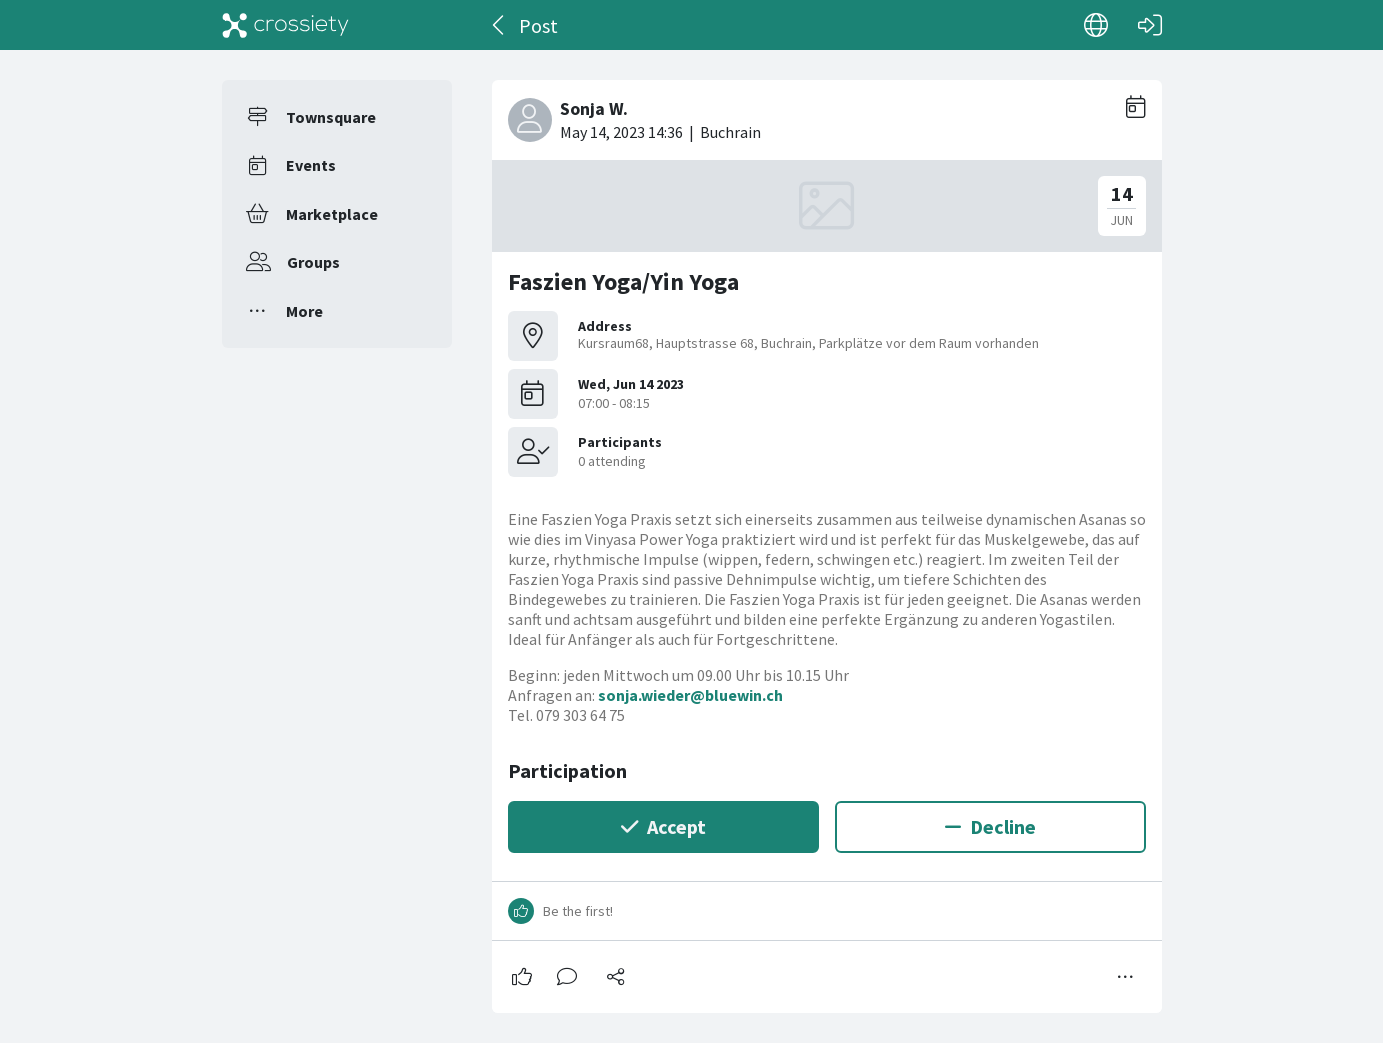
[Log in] (1150, 25)
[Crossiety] (286, 25)
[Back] (499, 25)
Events (311, 165)
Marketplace (332, 214)
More (304, 311)
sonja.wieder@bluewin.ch (690, 695)
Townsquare (331, 117)
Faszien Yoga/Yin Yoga (623, 281)
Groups (313, 262)
